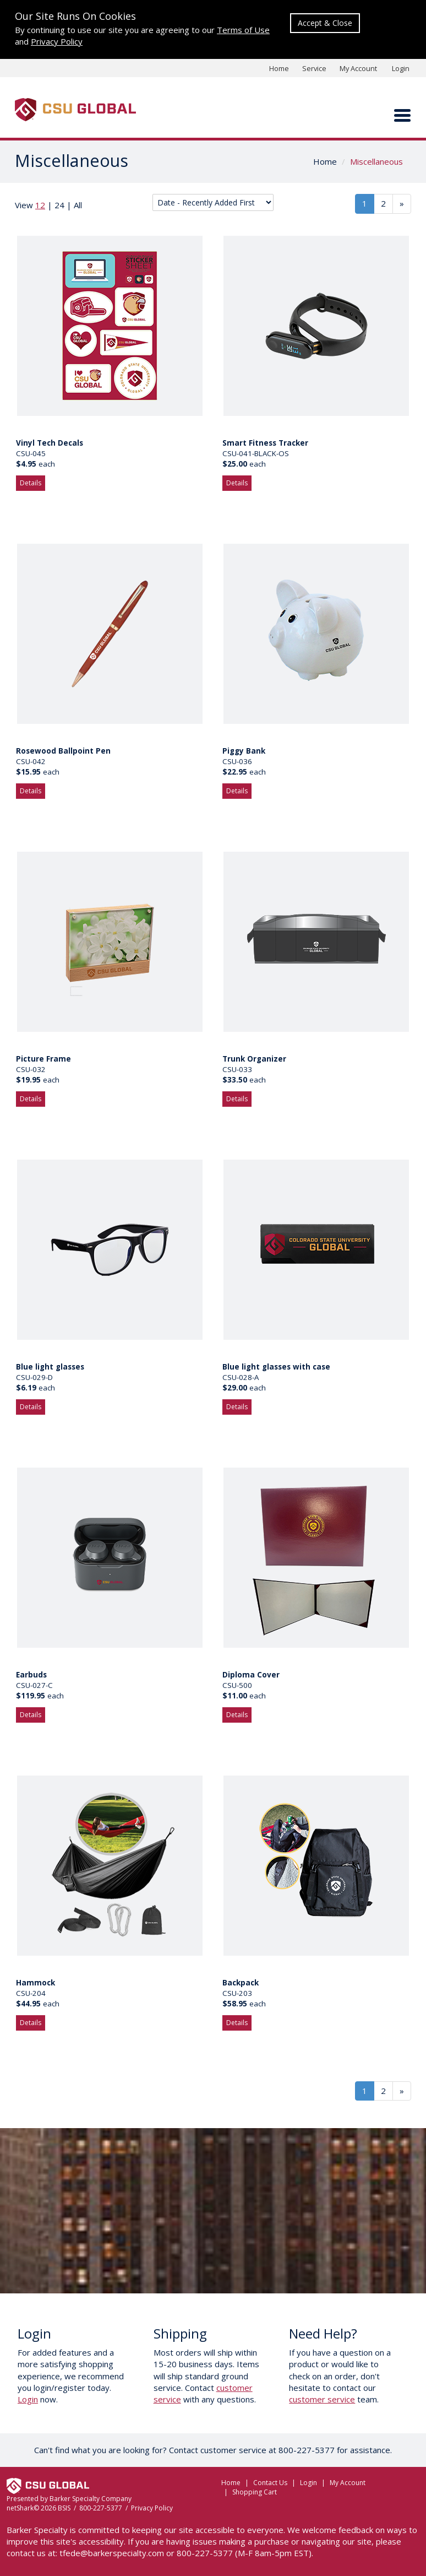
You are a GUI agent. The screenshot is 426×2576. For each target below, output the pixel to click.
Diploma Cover (251, 1675)
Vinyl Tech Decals (49, 443)
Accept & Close (325, 23)
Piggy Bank (243, 751)
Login (400, 68)
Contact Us (270, 2482)
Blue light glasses (50, 1367)
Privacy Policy (57, 41)
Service (314, 68)
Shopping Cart (254, 2492)
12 (40, 204)
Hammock (35, 1983)
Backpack (240, 1983)
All (78, 204)
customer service (322, 2399)
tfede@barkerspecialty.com (111, 2552)
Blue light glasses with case (276, 1367)
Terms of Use (243, 29)
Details (30, 483)
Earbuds (31, 1675)
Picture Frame (43, 1059)
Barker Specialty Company (91, 2498)
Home (279, 68)
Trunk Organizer (254, 1059)
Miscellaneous (376, 161)
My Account (358, 68)
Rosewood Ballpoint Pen (63, 751)
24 (59, 204)
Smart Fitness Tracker (265, 443)
